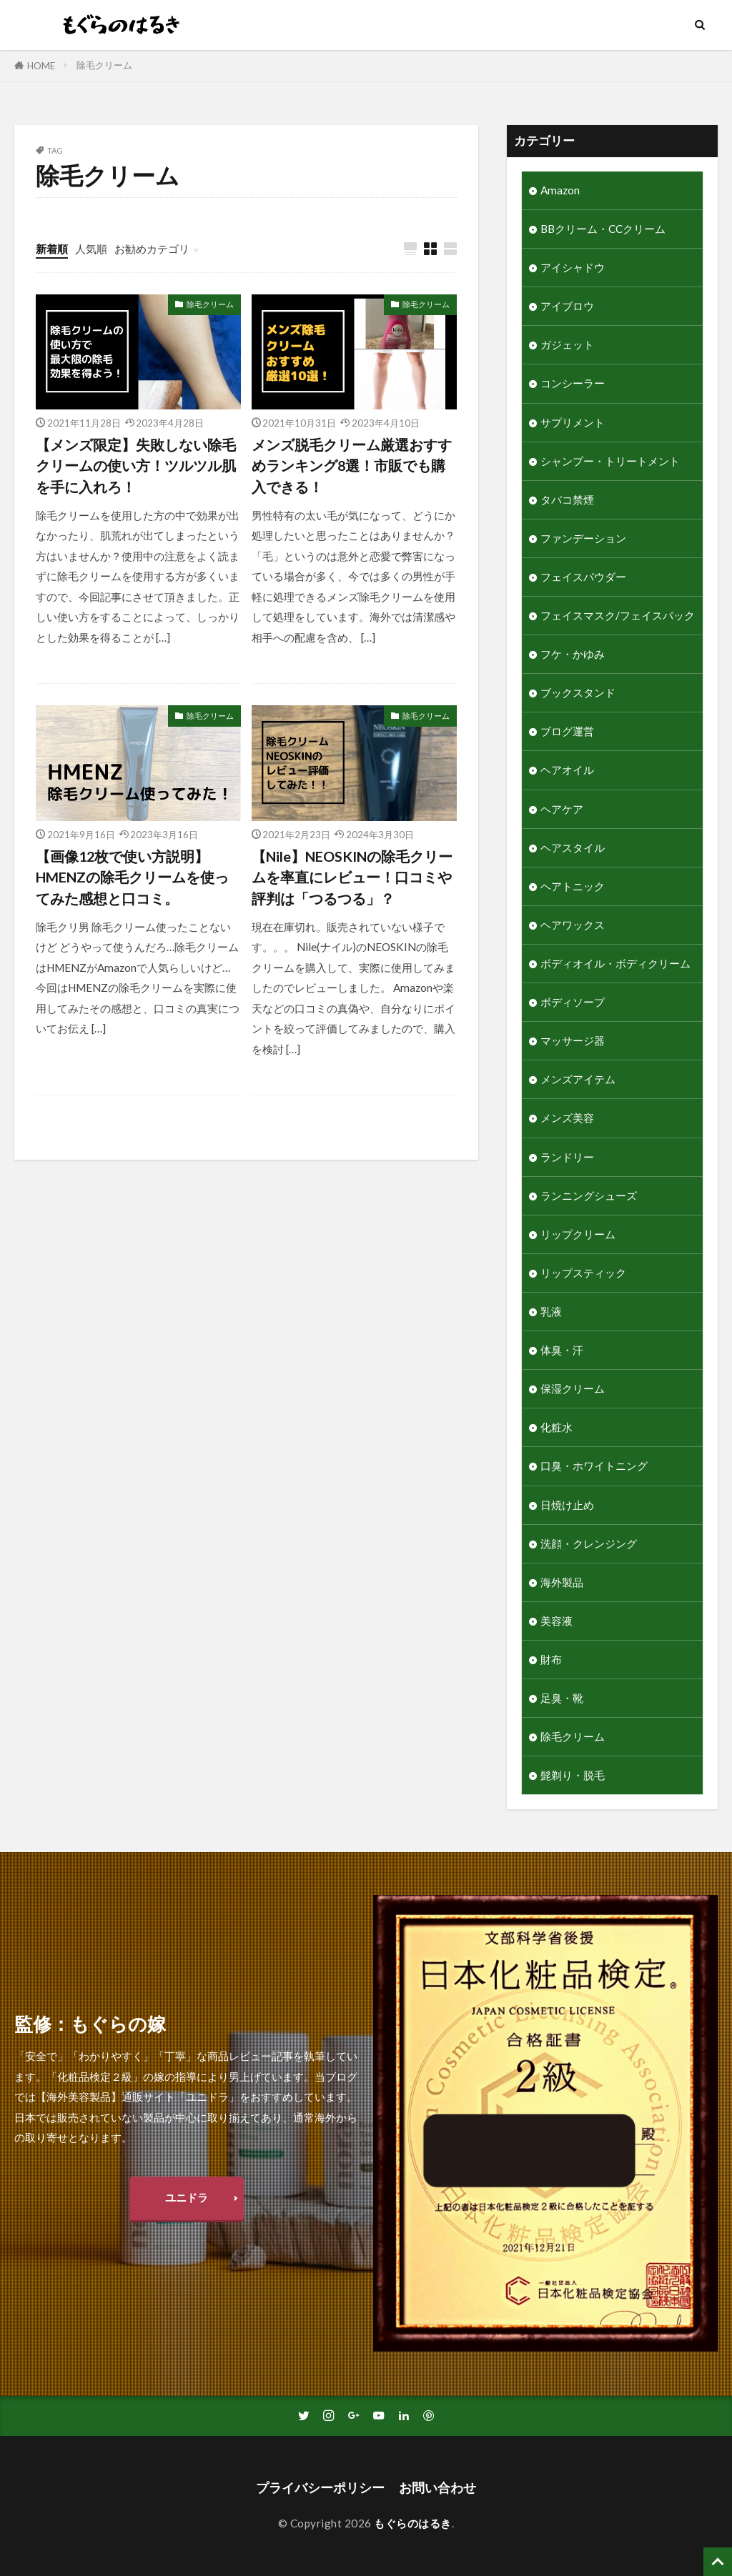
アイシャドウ (572, 267)
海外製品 (561, 1582)
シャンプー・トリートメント (610, 460)
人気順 (91, 248)
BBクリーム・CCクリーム (603, 228)
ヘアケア (561, 808)
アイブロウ (567, 305)
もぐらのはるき (413, 2523)
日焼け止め (567, 1504)
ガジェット (567, 344)
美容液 (556, 1620)
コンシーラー (572, 383)
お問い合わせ (437, 2487)
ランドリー (567, 1156)
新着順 (52, 248)
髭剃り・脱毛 (572, 1775)
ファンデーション (583, 538)
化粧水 (556, 1427)
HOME (41, 65)
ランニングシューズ (588, 1195)
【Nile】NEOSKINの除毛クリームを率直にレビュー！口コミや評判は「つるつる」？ (352, 877)
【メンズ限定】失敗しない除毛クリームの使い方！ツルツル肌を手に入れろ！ (136, 465)
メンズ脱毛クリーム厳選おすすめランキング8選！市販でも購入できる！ (352, 465)
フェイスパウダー (583, 576)
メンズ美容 (567, 1117)
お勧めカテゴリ (151, 248)
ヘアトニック (572, 886)
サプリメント (572, 422)
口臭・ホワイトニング (594, 1465)
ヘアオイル (567, 769)
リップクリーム (577, 1234)
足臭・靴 (561, 1697)
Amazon (560, 190)
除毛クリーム (104, 65)
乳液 (551, 1311)
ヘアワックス (572, 924)
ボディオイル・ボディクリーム (615, 963)
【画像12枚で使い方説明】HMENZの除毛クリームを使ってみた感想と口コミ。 (132, 877)
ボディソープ (572, 1001)
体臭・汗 (561, 1349)
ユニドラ (186, 2197)
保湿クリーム (572, 1388)
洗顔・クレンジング (588, 1543)
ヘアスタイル (572, 847)
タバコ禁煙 (567, 499)
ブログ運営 (567, 731)
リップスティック (583, 1272)
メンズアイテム (577, 1079)
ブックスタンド (577, 692)
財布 (551, 1659)
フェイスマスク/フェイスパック (617, 615)
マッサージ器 (572, 1040)
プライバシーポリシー (320, 2487)
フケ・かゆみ (572, 653)
